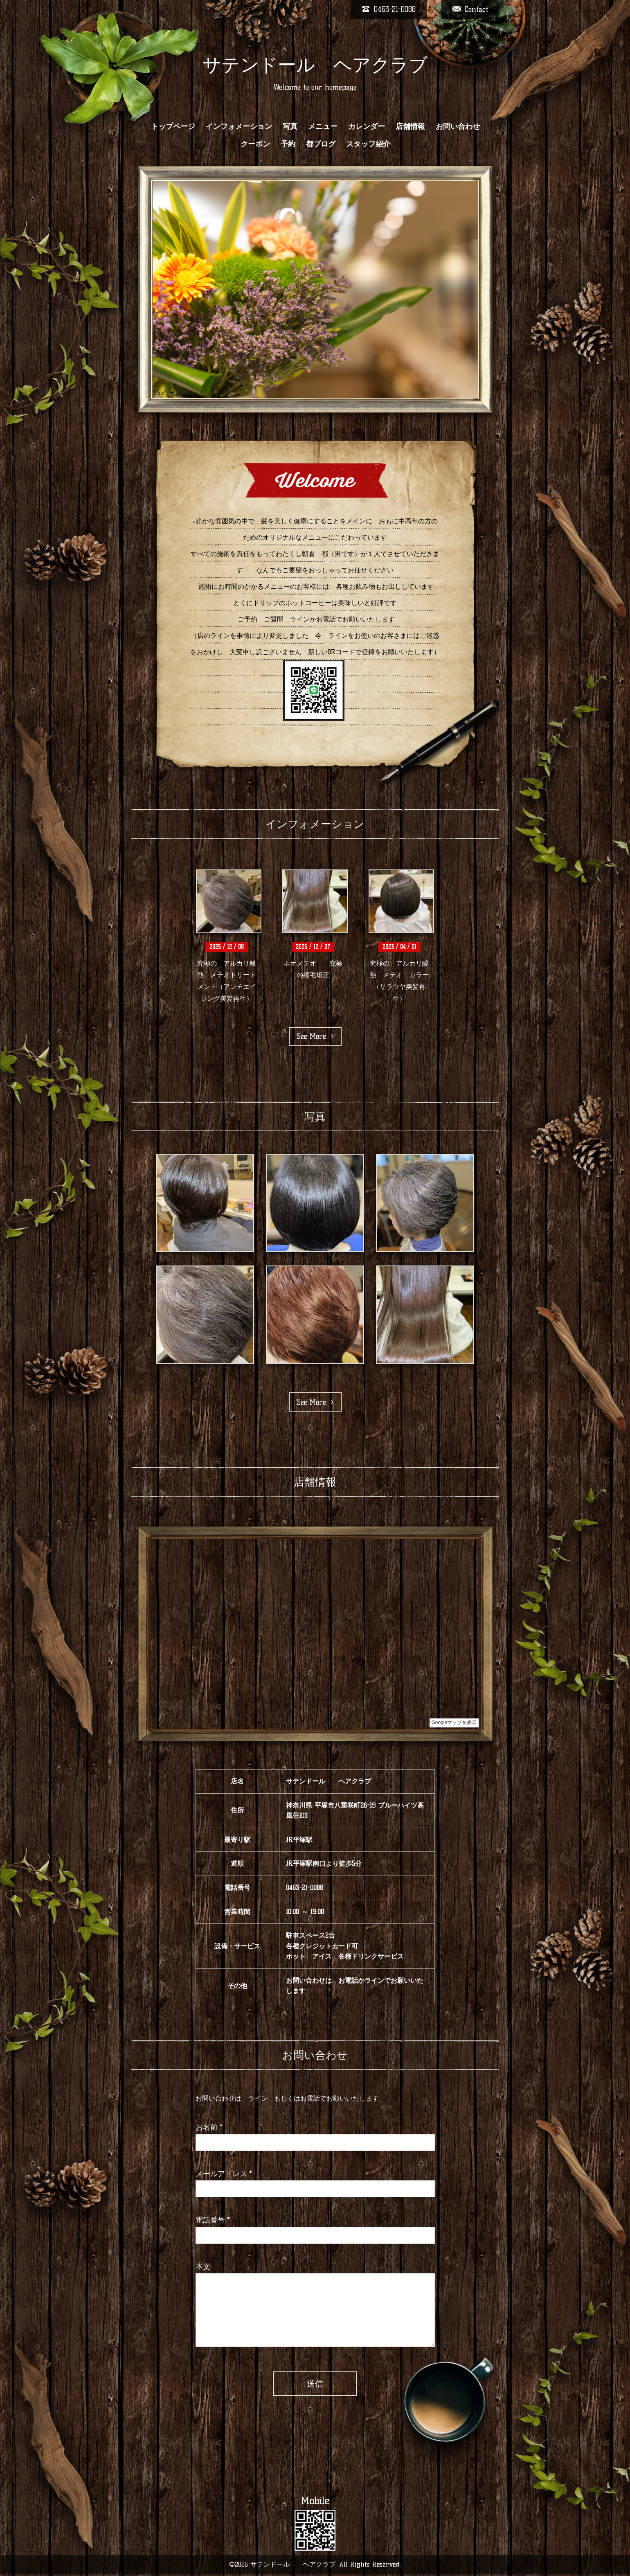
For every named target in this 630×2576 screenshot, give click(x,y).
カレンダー (366, 126)
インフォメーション (239, 126)
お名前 (209, 2127)
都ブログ (320, 144)
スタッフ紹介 (368, 144)
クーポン (255, 144)
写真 (290, 126)
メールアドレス (224, 2173)
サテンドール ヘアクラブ (315, 65)
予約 (288, 144)
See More (315, 1036)
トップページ (173, 126)
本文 (203, 2266)
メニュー (323, 126)
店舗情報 (410, 126)
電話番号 (213, 2220)
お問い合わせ (458, 126)
